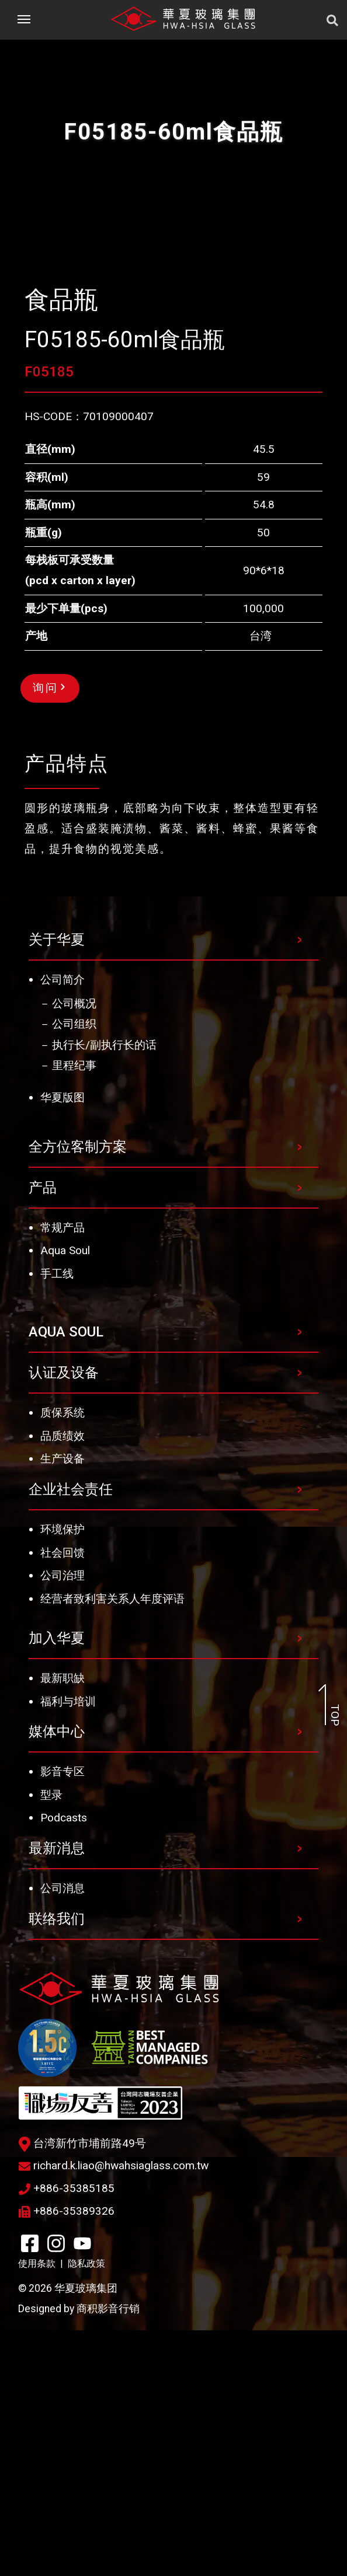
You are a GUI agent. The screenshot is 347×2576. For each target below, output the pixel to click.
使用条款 (36, 2509)
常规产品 (62, 1473)
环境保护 (62, 1775)
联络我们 (57, 2164)
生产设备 (62, 1704)
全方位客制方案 (78, 1392)
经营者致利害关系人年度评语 (112, 1844)
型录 (51, 2040)
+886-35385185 (66, 2434)
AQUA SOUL (66, 1577)
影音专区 (62, 2017)
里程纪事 (74, 1311)
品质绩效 (62, 1681)
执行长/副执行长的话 (104, 1290)
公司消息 (62, 2134)
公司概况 (74, 1249)
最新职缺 (62, 1924)
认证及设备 (64, 1618)
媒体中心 (57, 1977)
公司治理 (62, 1821)
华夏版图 (62, 1343)
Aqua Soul (65, 1496)
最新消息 (57, 2094)
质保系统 (62, 1658)
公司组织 (74, 1269)
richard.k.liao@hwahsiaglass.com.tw (114, 2411)
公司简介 (62, 1225)
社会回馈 (62, 1798)
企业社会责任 (71, 1735)
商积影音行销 (108, 2554)
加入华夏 (57, 1884)
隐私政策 (86, 2509)
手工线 (57, 1519)
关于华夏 (57, 1185)
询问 (49, 933)
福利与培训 (68, 1947)
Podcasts (63, 2063)
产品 (43, 1433)
